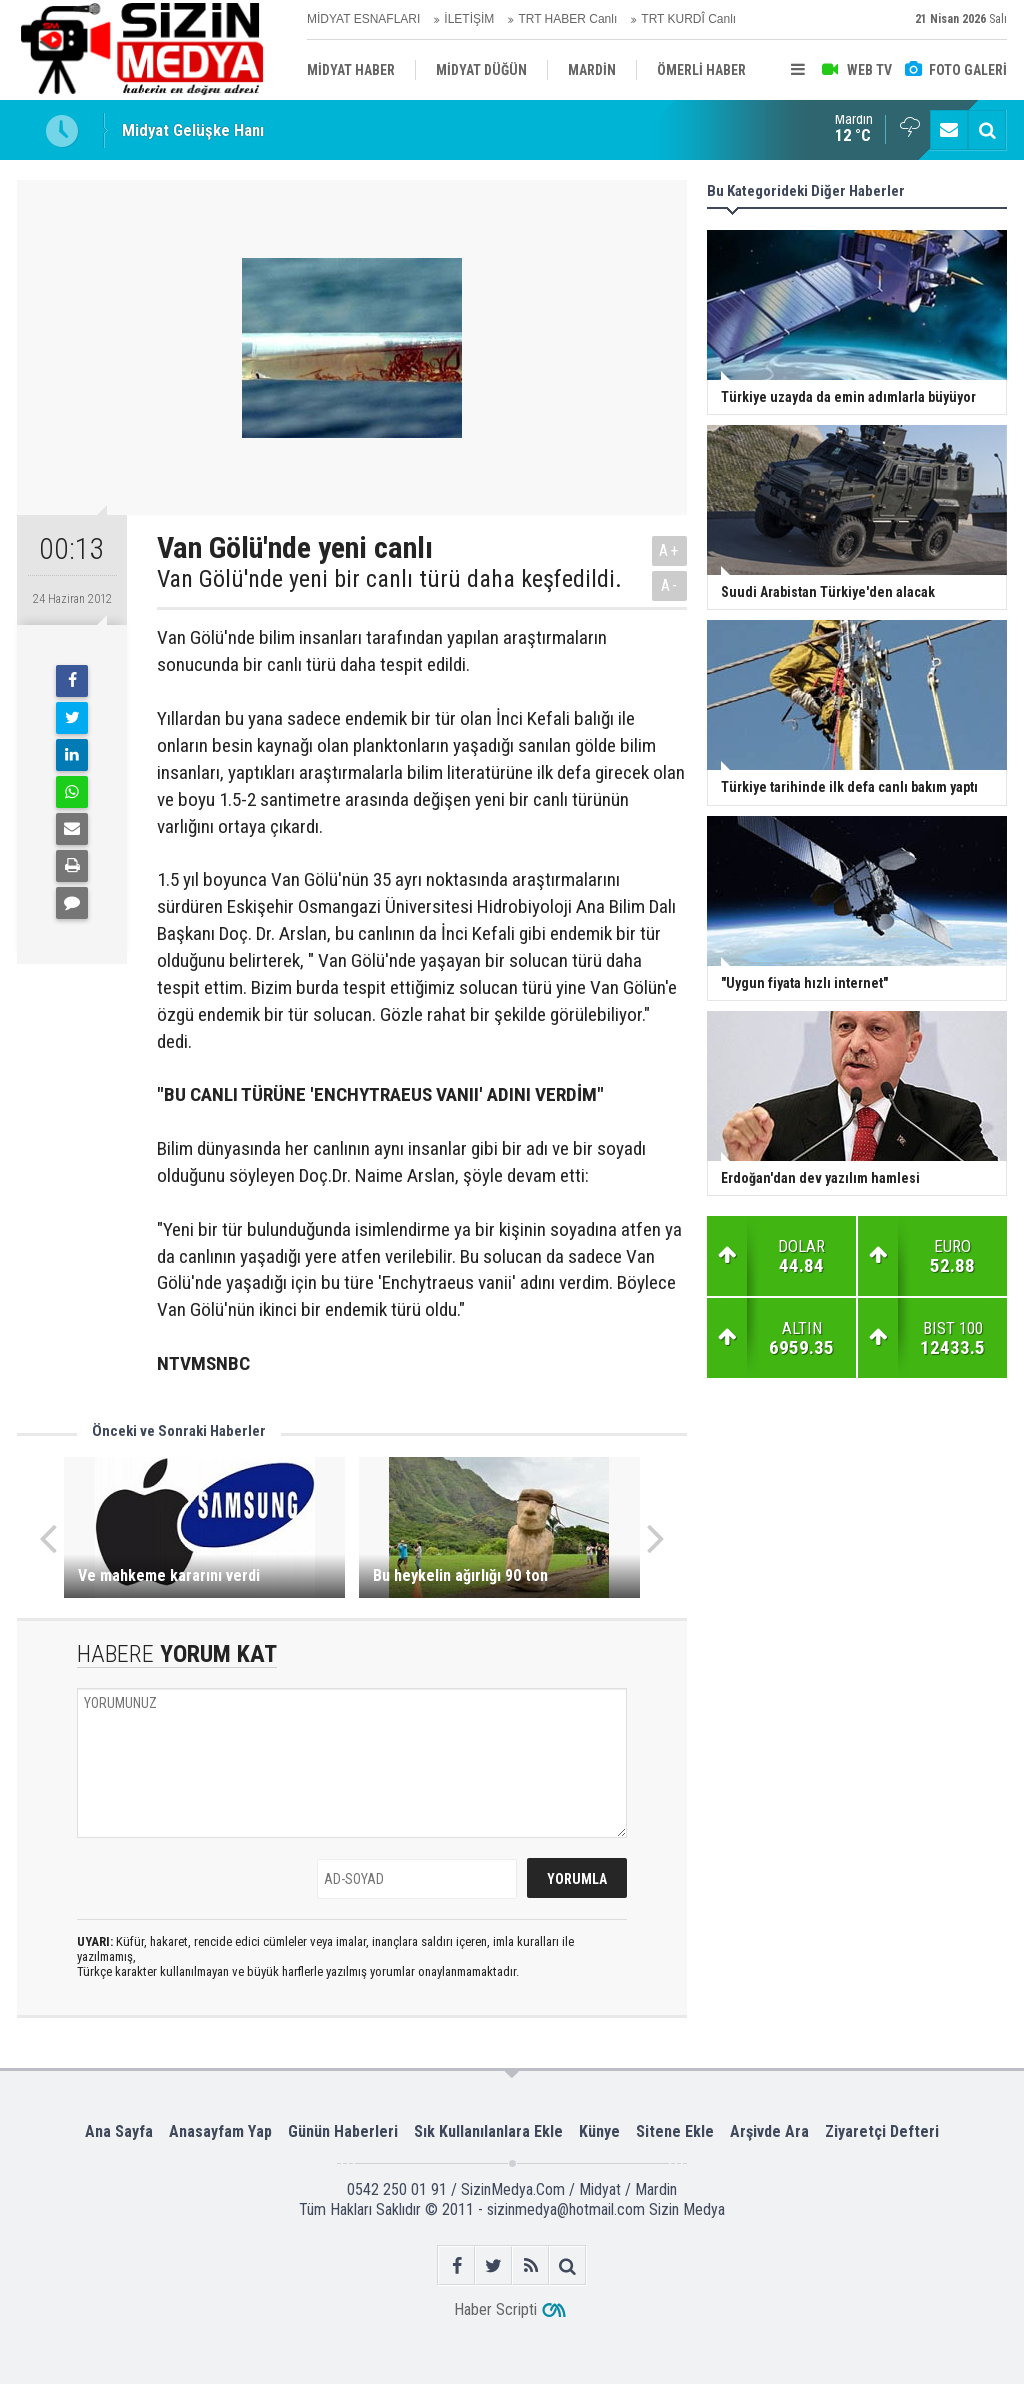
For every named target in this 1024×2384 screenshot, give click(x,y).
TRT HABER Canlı (567, 19)
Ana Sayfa (119, 2131)
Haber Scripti (495, 2309)
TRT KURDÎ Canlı (688, 19)
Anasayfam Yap (220, 2131)
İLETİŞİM (469, 19)
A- (670, 585)
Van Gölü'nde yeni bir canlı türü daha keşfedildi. (389, 579)
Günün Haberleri (343, 2131)
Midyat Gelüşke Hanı (193, 130)
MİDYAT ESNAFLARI (363, 19)
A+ (669, 550)
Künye (599, 2131)
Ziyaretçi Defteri (882, 2131)
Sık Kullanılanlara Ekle (488, 2131)
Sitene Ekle (675, 2131)
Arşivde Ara (769, 2131)
